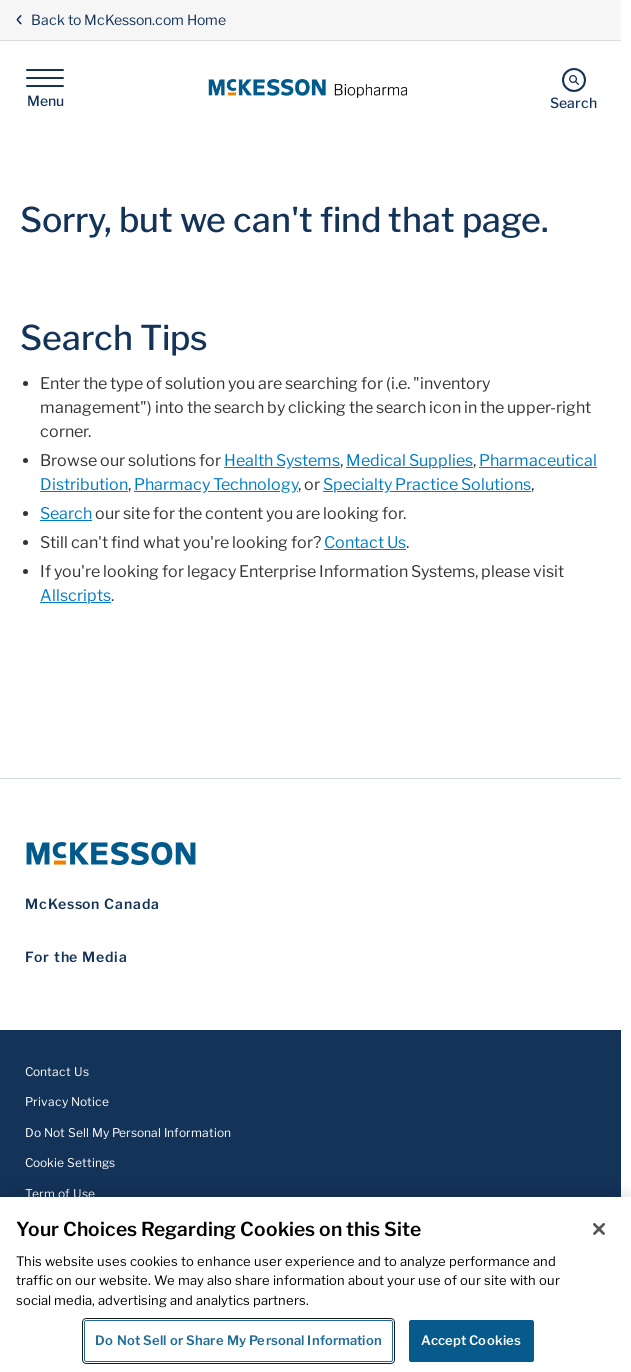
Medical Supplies (409, 460)
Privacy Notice (67, 1101)
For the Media (76, 956)
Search (66, 513)
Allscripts (75, 595)
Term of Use (60, 1193)
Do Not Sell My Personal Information (128, 1132)
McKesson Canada (92, 903)
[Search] (573, 88)
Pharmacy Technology (216, 484)
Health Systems (282, 460)
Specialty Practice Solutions (427, 484)
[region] (315, 1284)
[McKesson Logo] (310, 853)
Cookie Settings (70, 1162)
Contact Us (365, 542)
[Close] (599, 1229)
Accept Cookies (471, 1340)
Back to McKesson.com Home (120, 19)
